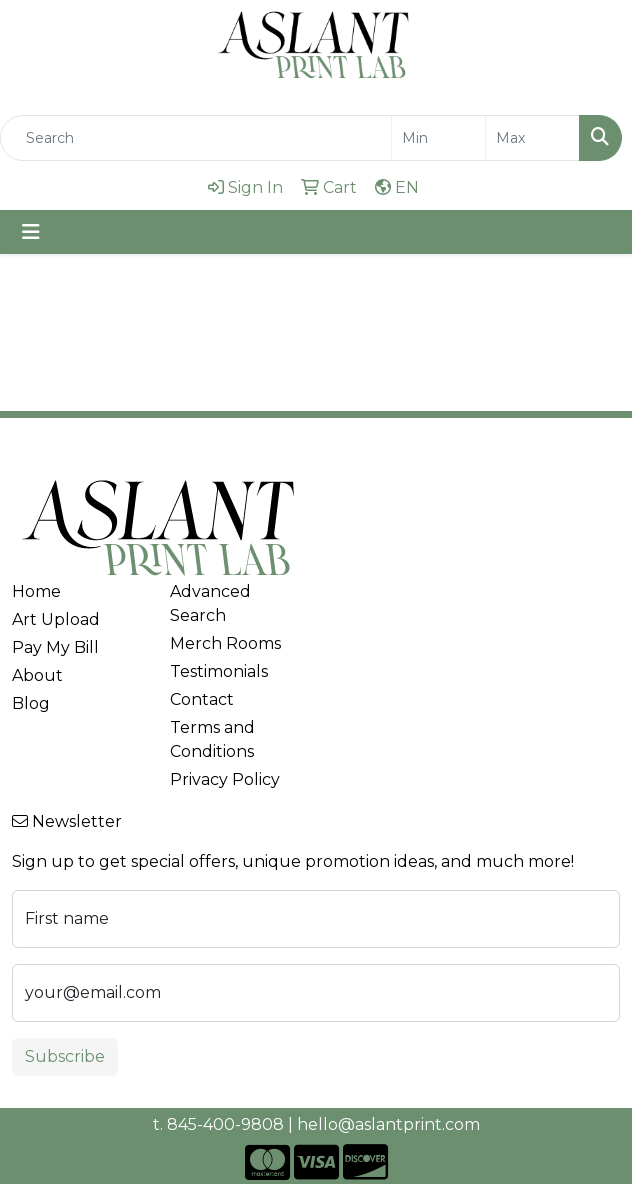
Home (36, 591)
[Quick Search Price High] (532, 138)
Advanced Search (210, 603)
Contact (202, 699)
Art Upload (56, 619)
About (37, 675)
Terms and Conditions (212, 739)
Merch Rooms (225, 643)
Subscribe (65, 1056)
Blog (31, 703)
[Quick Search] (196, 138)
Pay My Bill (55, 647)
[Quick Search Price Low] (438, 138)
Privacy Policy (225, 779)
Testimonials (219, 671)
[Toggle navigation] (31, 232)
